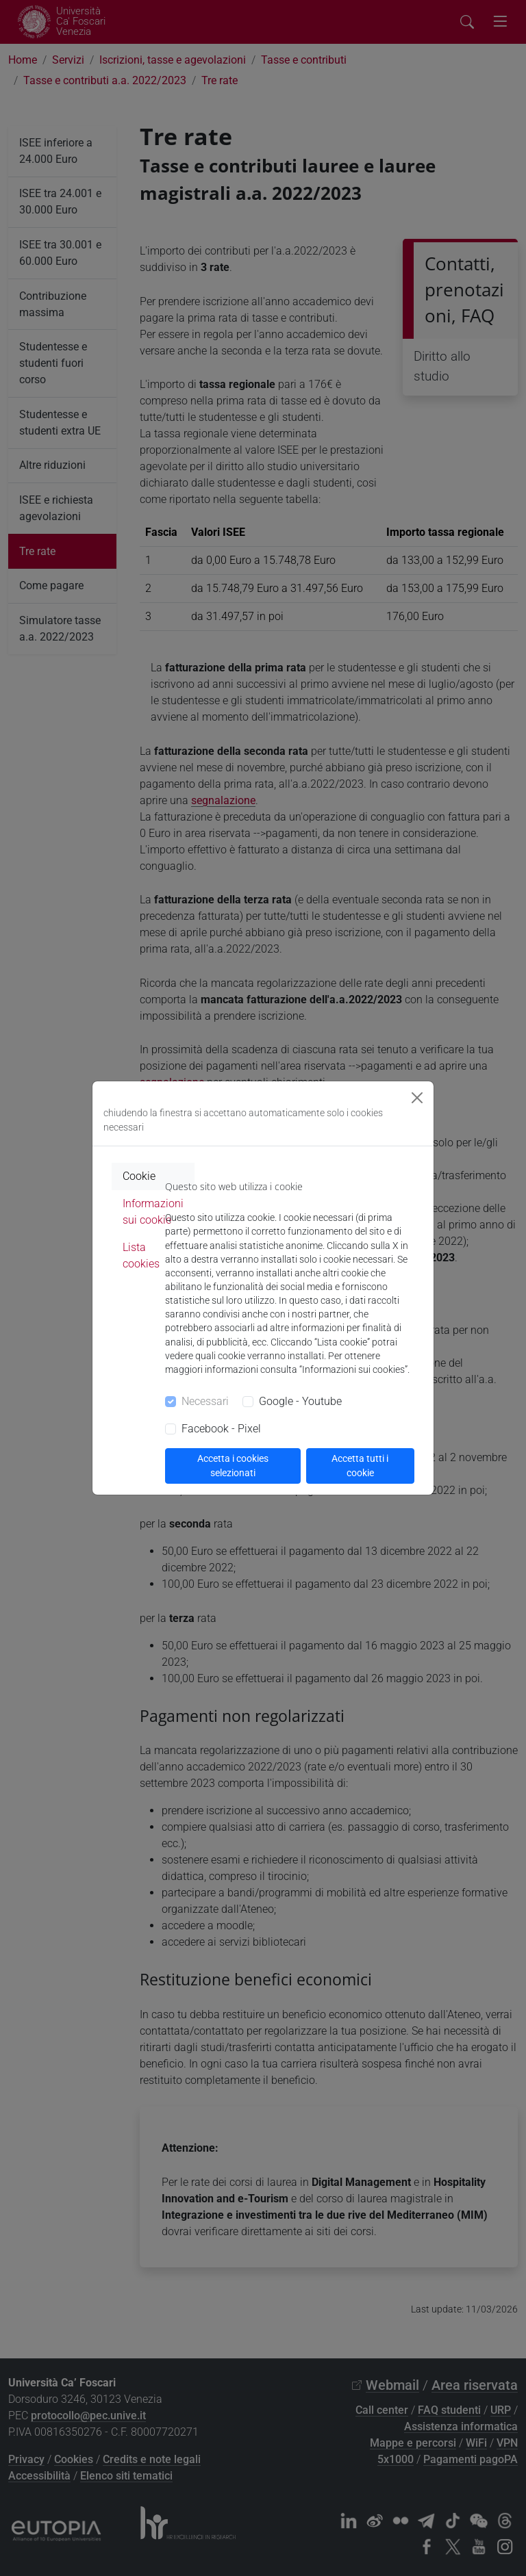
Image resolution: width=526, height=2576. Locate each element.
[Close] (417, 1098)
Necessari (205, 1401)
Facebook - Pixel (221, 1428)
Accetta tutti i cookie (359, 1465)
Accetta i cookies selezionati (232, 1465)
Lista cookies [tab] (141, 1255)
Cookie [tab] (139, 1176)
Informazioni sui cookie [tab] (153, 1211)
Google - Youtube (300, 1401)
